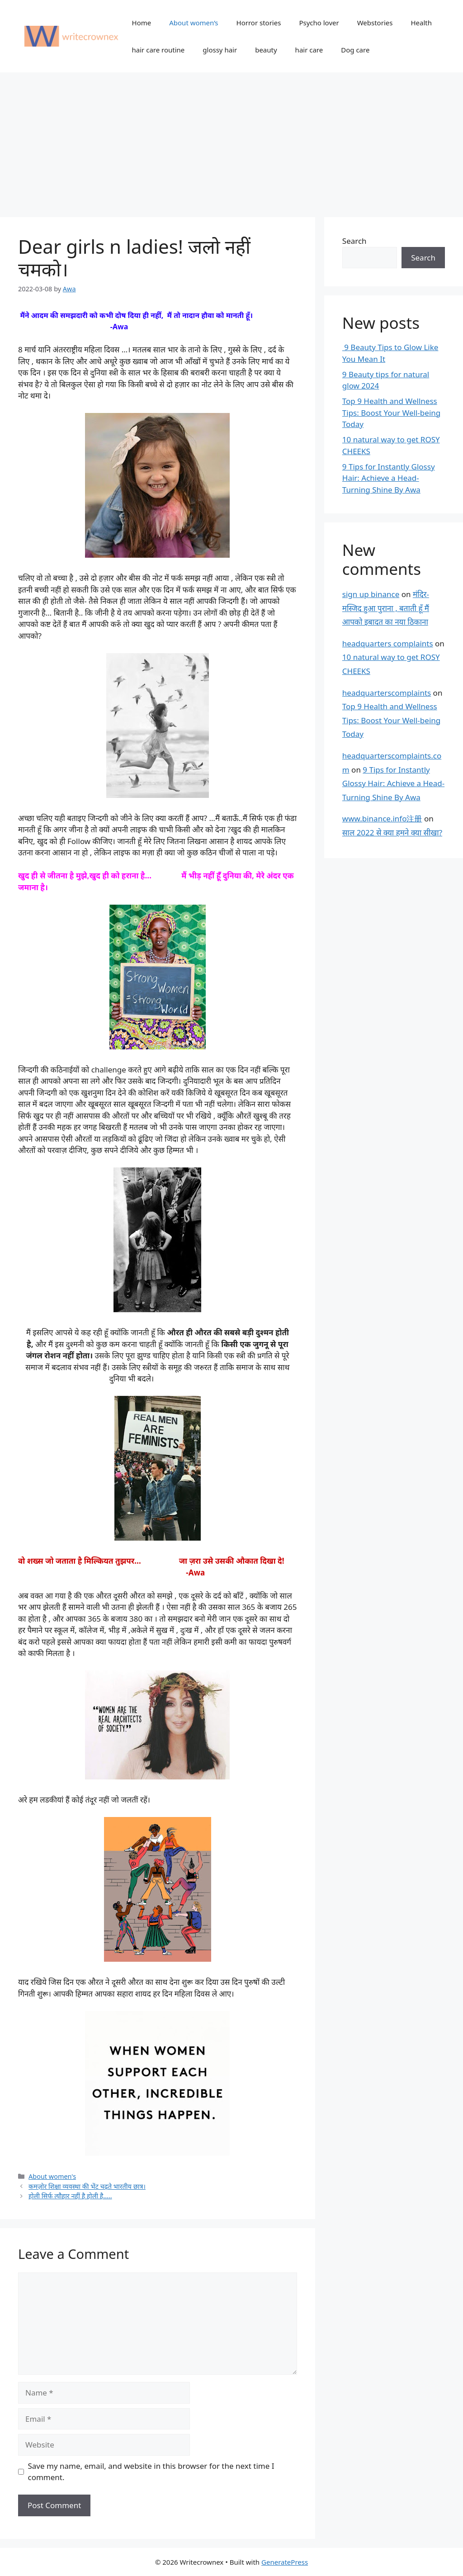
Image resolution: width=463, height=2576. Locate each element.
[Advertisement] (231, 140)
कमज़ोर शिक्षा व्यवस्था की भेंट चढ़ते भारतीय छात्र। (87, 2186)
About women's (52, 2176)
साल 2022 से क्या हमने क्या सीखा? (392, 832)
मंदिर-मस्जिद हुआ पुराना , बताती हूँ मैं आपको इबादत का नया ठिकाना (385, 608)
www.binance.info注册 (382, 818)
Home (141, 22)
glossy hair (220, 49)
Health (421, 22)
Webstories (375, 22)
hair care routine (158, 49)
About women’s (193, 22)
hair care (309, 49)
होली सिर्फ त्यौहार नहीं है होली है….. (70, 2196)
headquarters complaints (387, 643)
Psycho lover (319, 22)
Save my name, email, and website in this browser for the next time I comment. (151, 2472)
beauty (266, 49)
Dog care (355, 49)
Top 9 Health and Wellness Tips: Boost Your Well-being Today (391, 412)
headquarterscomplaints (386, 693)
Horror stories (258, 22)
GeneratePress (284, 2562)
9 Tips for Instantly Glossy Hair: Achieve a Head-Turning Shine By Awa (388, 478)
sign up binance (370, 594)
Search (354, 241)
